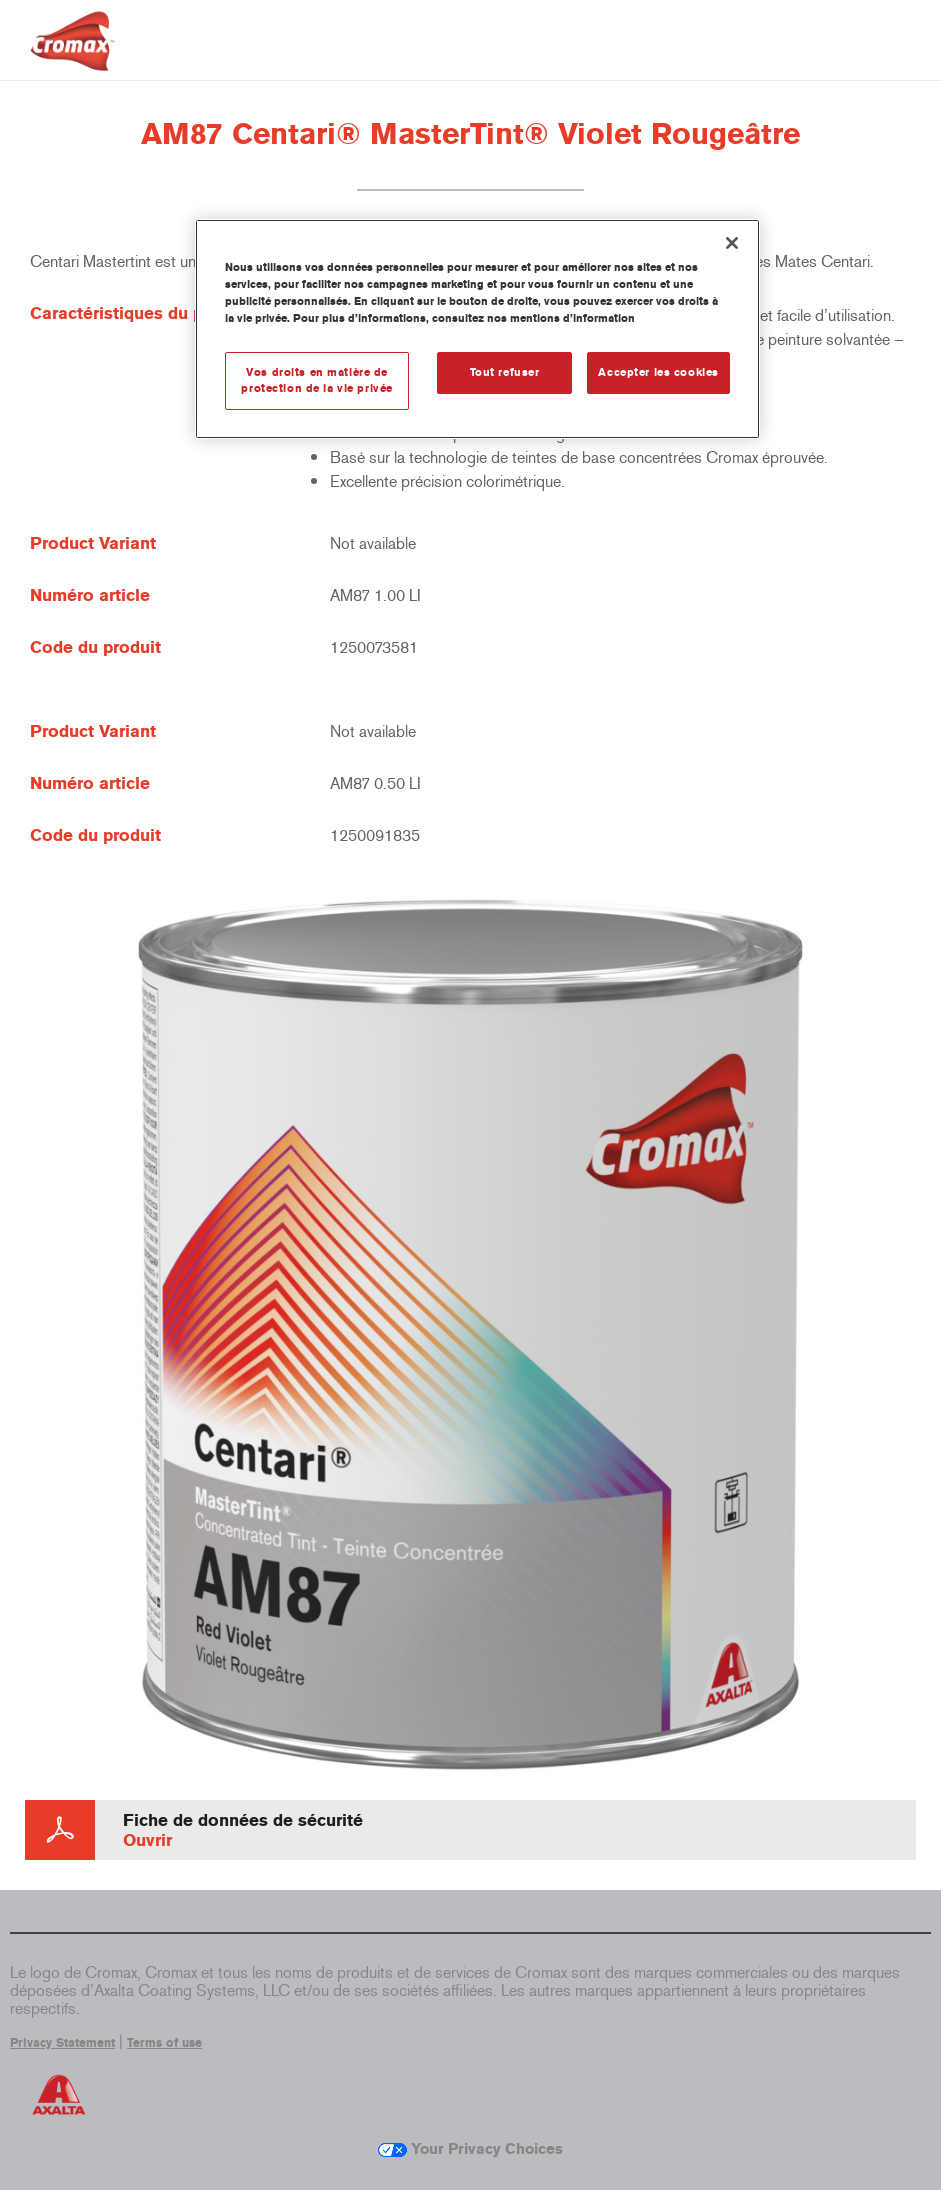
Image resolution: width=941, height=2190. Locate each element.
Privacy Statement (62, 2043)
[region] (477, 329)
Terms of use (164, 2043)
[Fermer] (732, 243)
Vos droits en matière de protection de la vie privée (316, 380)
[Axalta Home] (72, 56)
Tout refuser (505, 372)
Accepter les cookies (658, 372)
